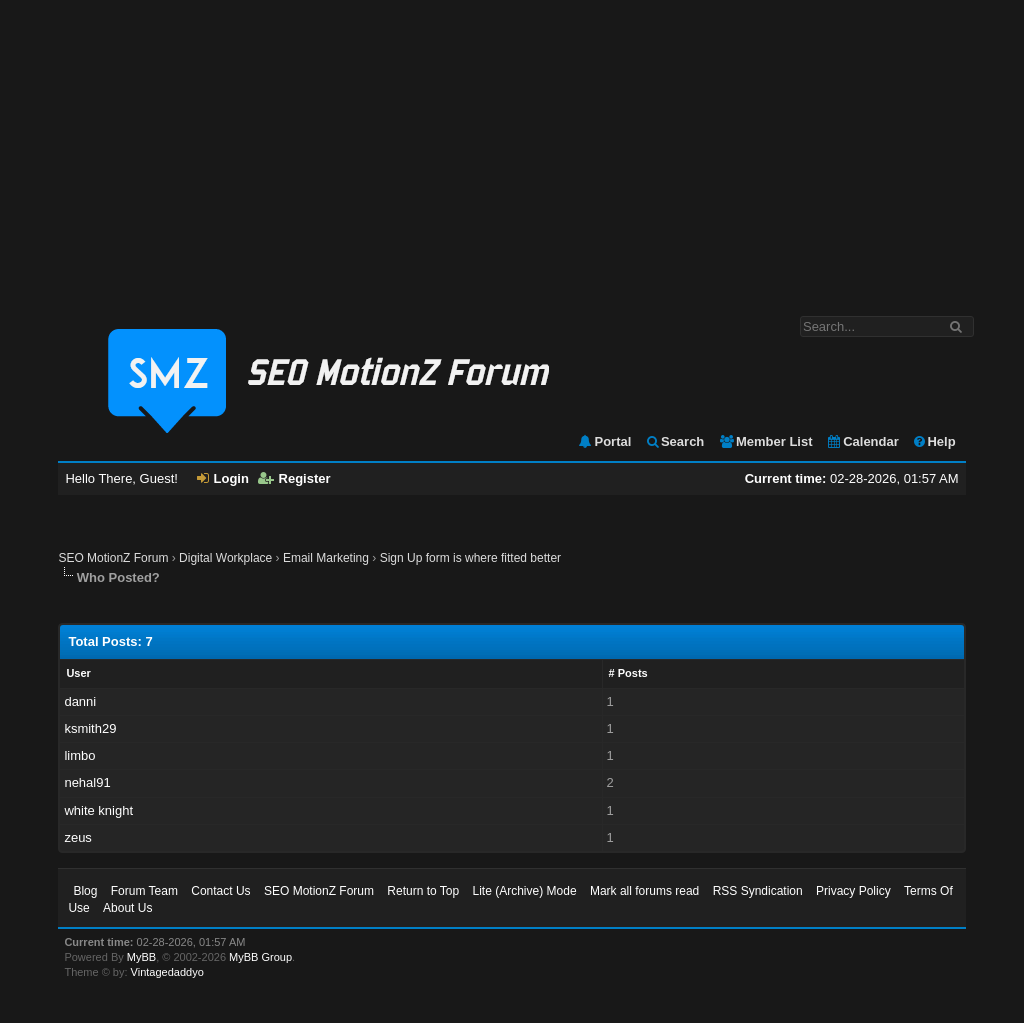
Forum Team (144, 891)
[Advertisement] (512, 148)
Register (294, 478)
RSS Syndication (758, 891)
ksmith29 (90, 728)
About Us (127, 908)
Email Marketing (326, 558)
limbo (79, 755)
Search (674, 441)
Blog (85, 891)
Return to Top (423, 891)
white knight (98, 810)
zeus (77, 837)
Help (933, 441)
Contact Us (220, 891)
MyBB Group (260, 957)
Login (223, 478)
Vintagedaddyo (167, 972)
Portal (604, 441)
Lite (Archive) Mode (525, 891)
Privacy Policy (853, 891)
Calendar (862, 441)
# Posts (628, 673)
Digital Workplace (225, 558)
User (78, 673)
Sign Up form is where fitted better (470, 558)
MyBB (141, 957)
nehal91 (87, 782)
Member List (765, 441)
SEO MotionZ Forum (113, 558)
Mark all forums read (644, 891)
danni (80, 701)
